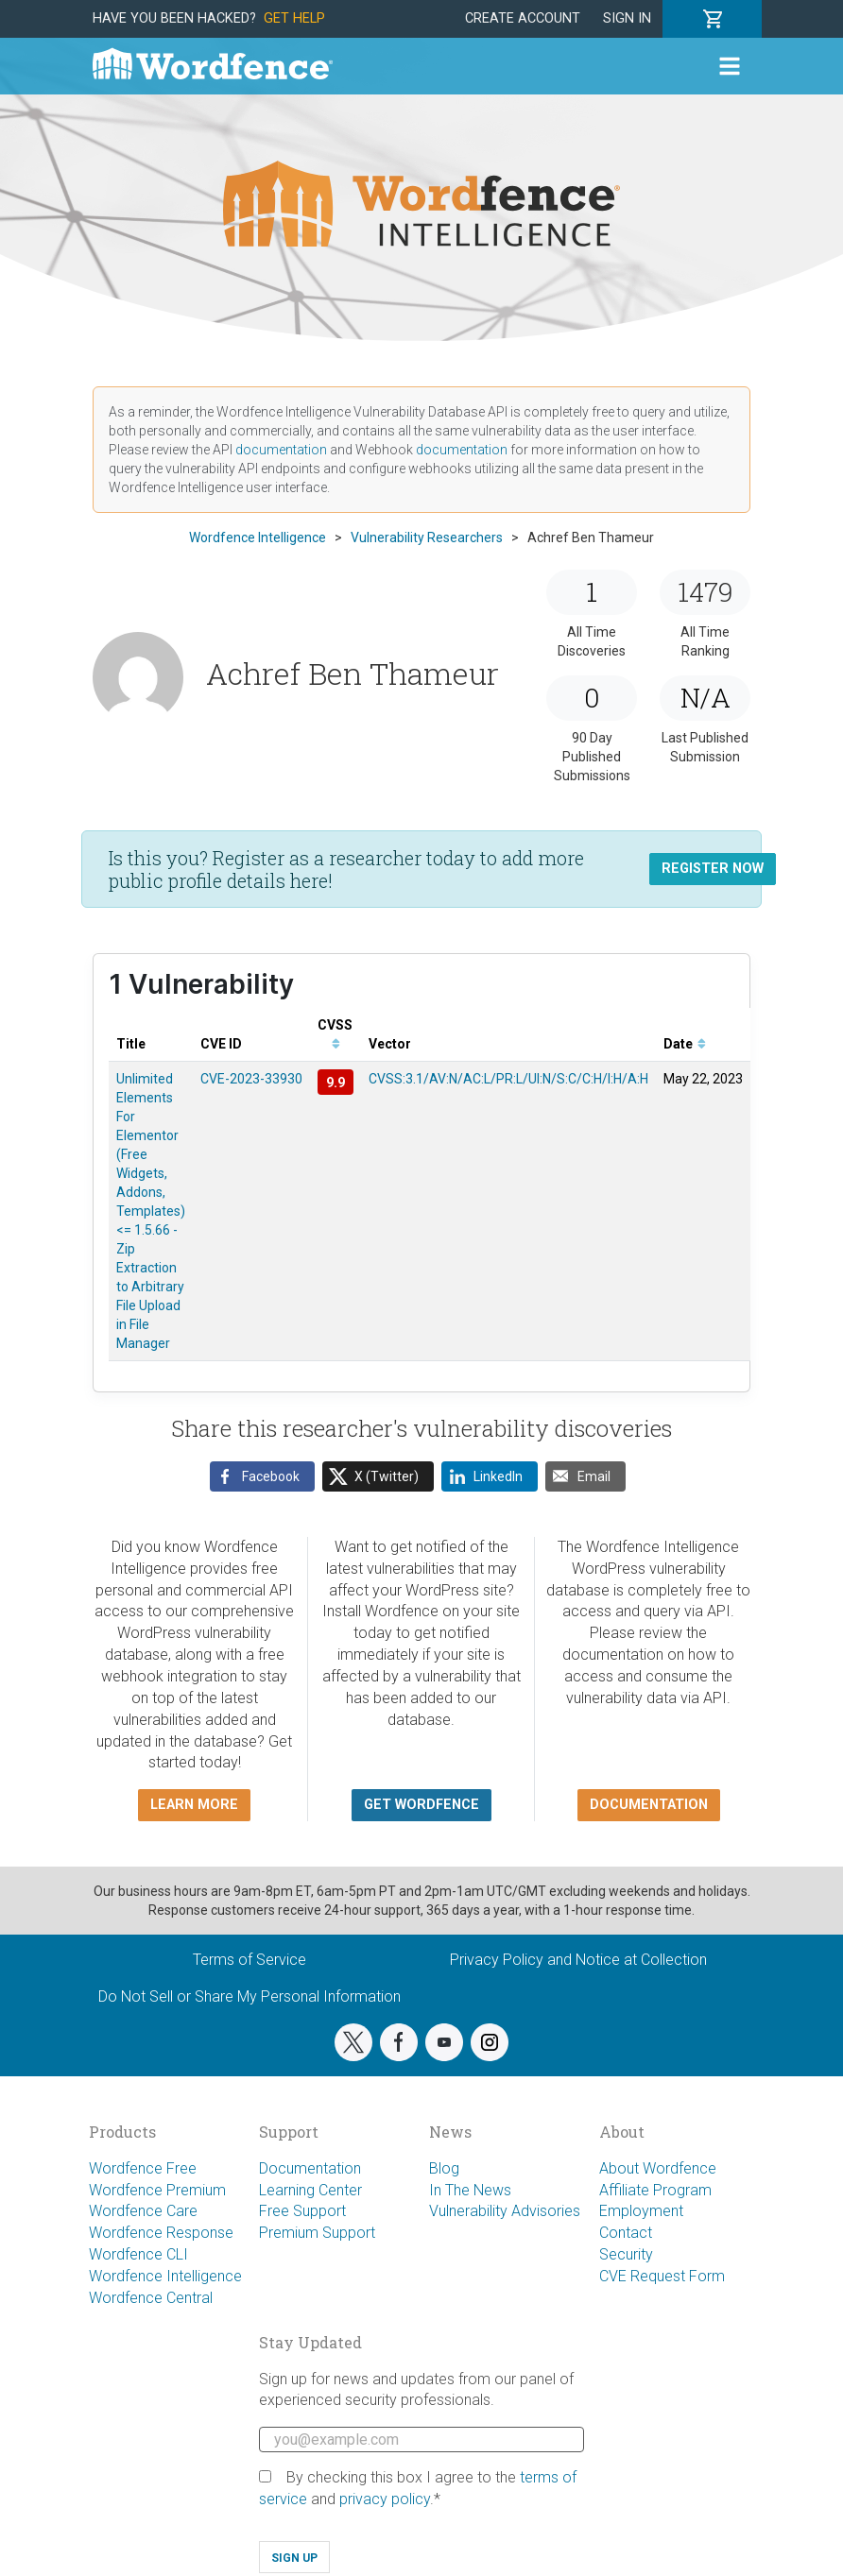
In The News (470, 2190)
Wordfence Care (143, 2211)
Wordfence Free (143, 2168)
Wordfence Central (151, 2298)
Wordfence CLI (138, 2254)
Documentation (310, 2168)
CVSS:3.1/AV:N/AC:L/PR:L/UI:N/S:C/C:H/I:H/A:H (508, 1078)
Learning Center (310, 2190)
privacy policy (384, 2499)
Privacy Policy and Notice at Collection (578, 1960)
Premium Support (317, 2233)
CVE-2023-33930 (251, 1078)
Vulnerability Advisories (504, 2211)
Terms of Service (249, 1960)
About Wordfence (657, 2168)
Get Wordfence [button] (421, 1805)
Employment (641, 2211)
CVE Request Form (662, 2276)
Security (626, 2254)
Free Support (302, 2211)
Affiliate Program (655, 2190)
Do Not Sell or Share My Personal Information (249, 1996)
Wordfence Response (161, 2233)
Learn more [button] (194, 1805)
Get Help (294, 18)
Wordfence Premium (157, 2190)
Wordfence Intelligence (165, 2276)
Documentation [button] (649, 1805)
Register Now (713, 869)
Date (684, 1043)
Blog (444, 2168)
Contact (625, 2233)
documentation (281, 449)
